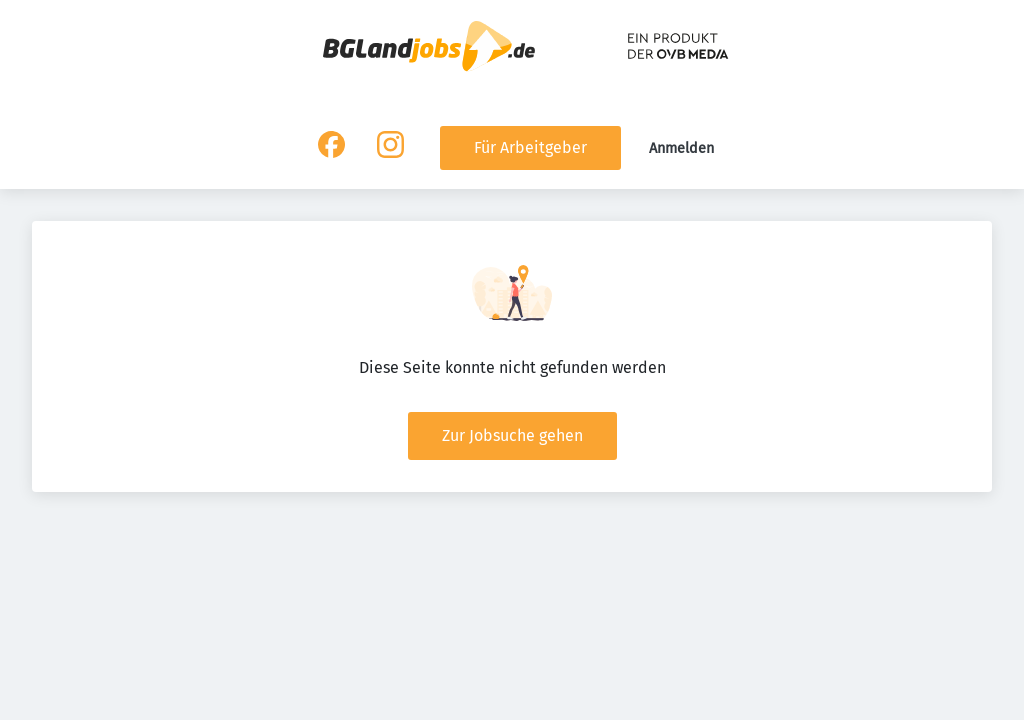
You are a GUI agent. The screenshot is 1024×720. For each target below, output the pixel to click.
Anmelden (681, 148)
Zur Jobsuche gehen (512, 435)
